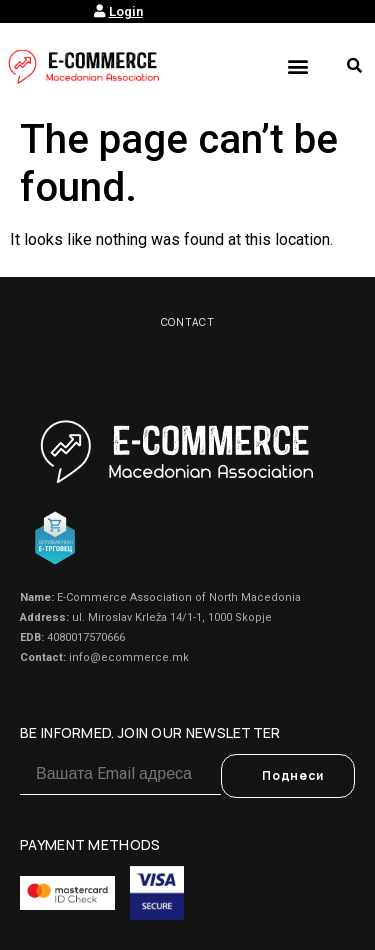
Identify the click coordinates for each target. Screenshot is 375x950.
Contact (188, 322)
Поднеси (293, 775)
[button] (297, 65)
